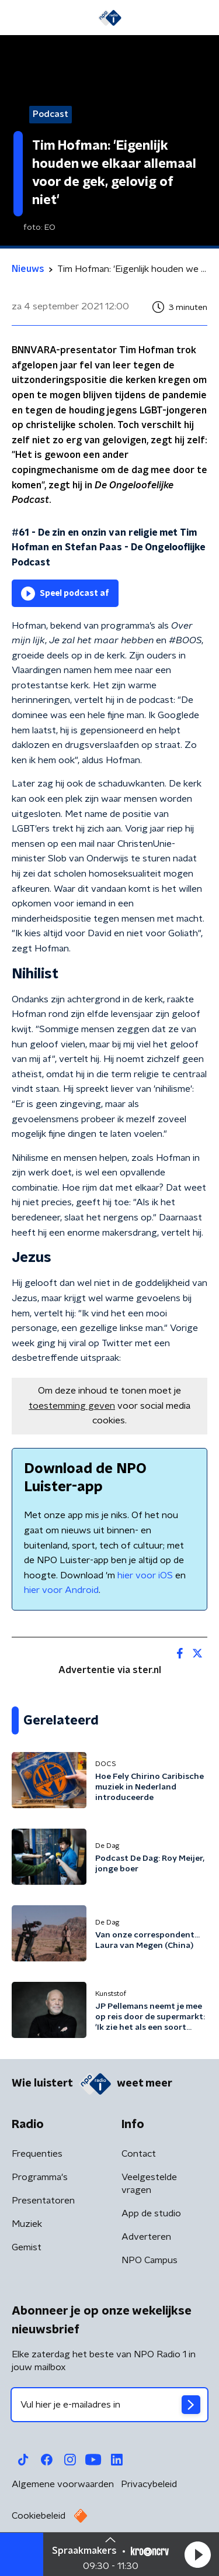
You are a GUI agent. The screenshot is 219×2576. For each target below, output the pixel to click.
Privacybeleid (149, 2484)
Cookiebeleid (38, 2515)
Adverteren (146, 2237)
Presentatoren (43, 2200)
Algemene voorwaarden (63, 2484)
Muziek (27, 2224)
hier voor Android (61, 1590)
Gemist (26, 2247)
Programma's (40, 2177)
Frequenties (37, 2153)
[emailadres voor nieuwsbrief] (109, 2404)
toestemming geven (72, 1406)
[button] (197, 2554)
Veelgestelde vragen (149, 2183)
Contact (138, 2153)
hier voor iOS (145, 1575)
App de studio (151, 2213)
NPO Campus (149, 2260)
